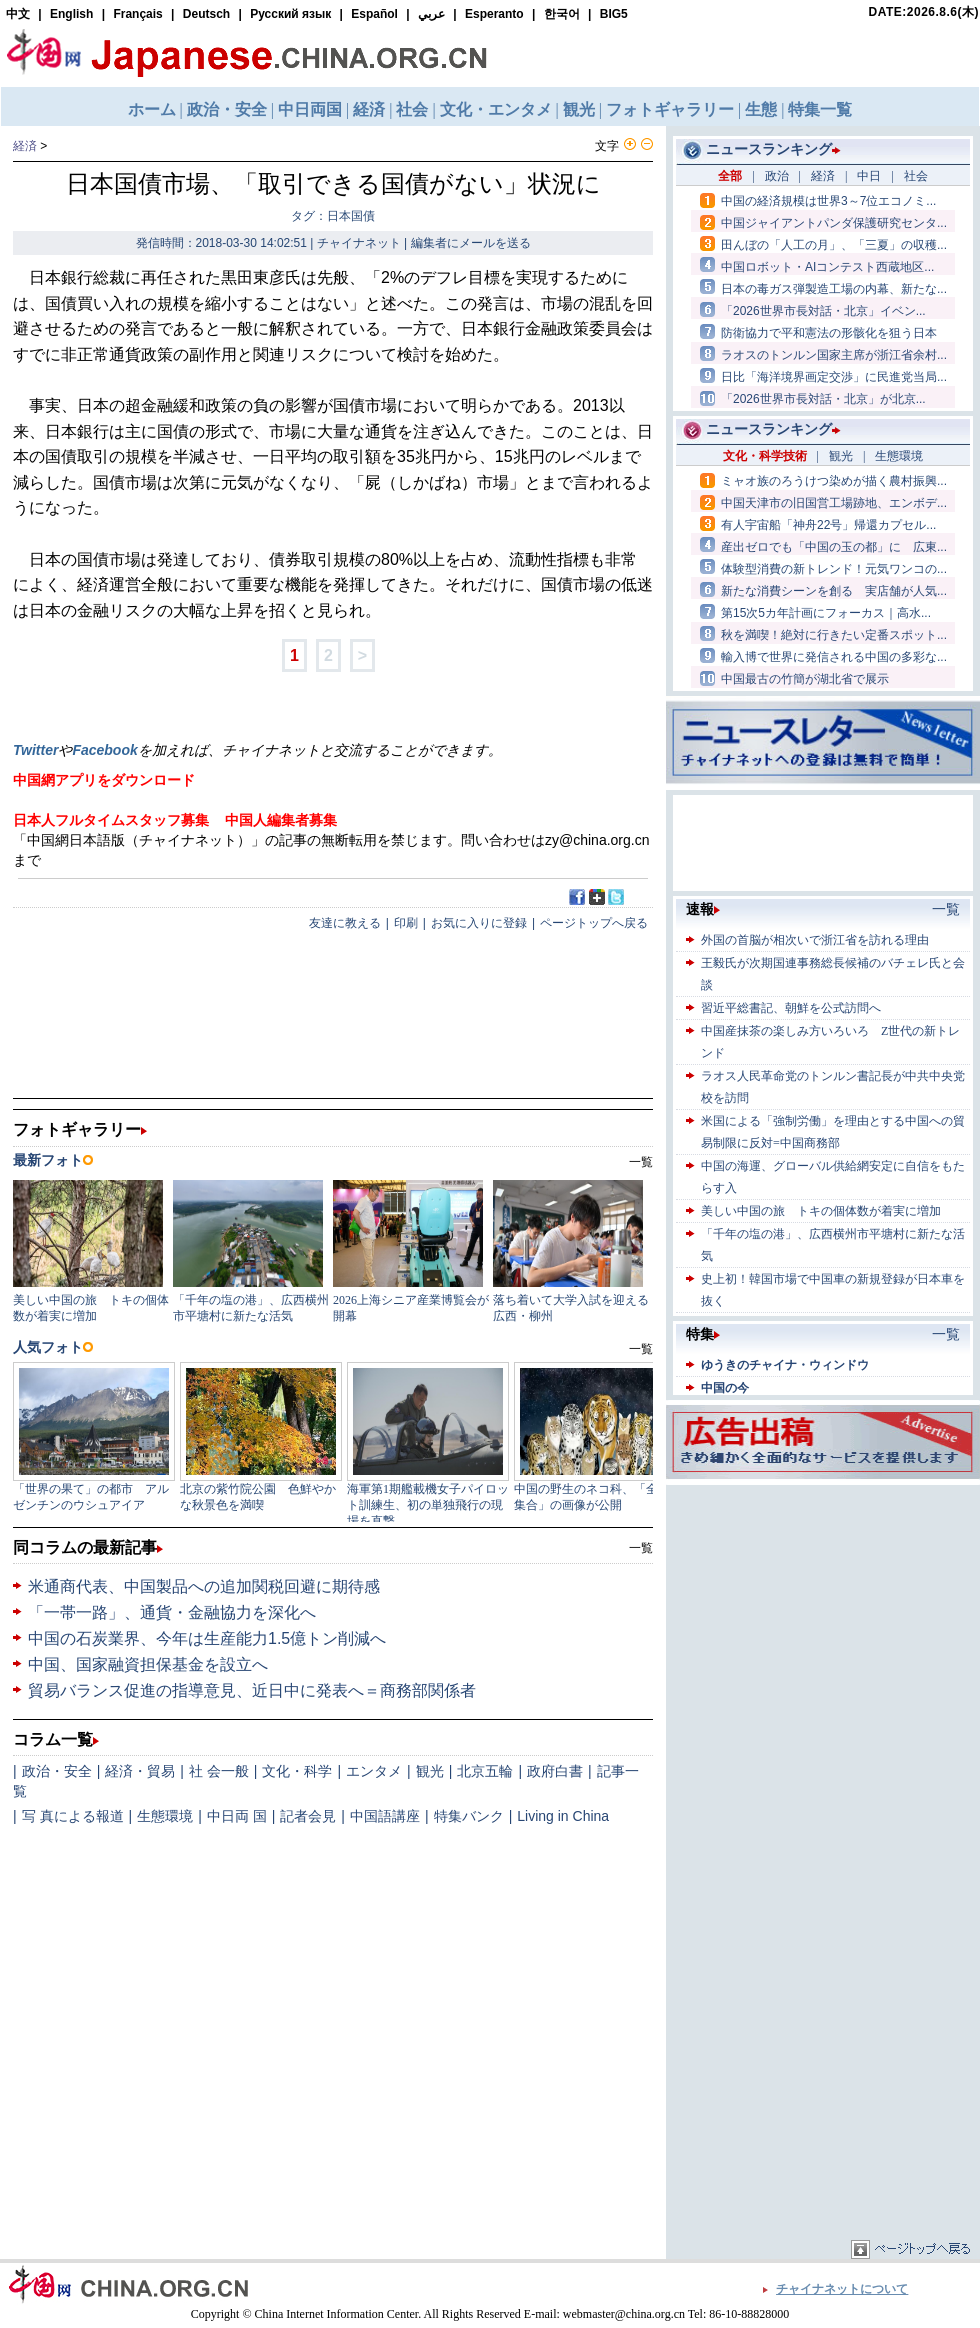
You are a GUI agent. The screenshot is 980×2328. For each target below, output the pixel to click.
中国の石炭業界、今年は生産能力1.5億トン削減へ (207, 1638)
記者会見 (308, 1816)
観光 (430, 1771)
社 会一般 (219, 1771)
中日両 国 (237, 1816)
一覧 (641, 1548)
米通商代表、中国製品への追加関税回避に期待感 (204, 1586)
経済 (25, 146)
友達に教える (345, 923)
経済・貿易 (140, 1771)
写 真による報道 (73, 1816)
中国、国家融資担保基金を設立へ (148, 1664)
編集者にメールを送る (471, 243)
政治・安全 (57, 1771)
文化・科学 (297, 1771)
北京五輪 (485, 1771)
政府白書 (555, 1771)
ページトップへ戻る (594, 923)
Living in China (563, 1816)
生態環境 (165, 1816)
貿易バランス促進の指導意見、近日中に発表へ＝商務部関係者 (252, 1690)
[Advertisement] (823, 1615)
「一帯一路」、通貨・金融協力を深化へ (172, 1612)
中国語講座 (385, 1816)
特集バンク (469, 1816)
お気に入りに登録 (479, 923)
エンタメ (374, 1771)
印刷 (406, 923)
